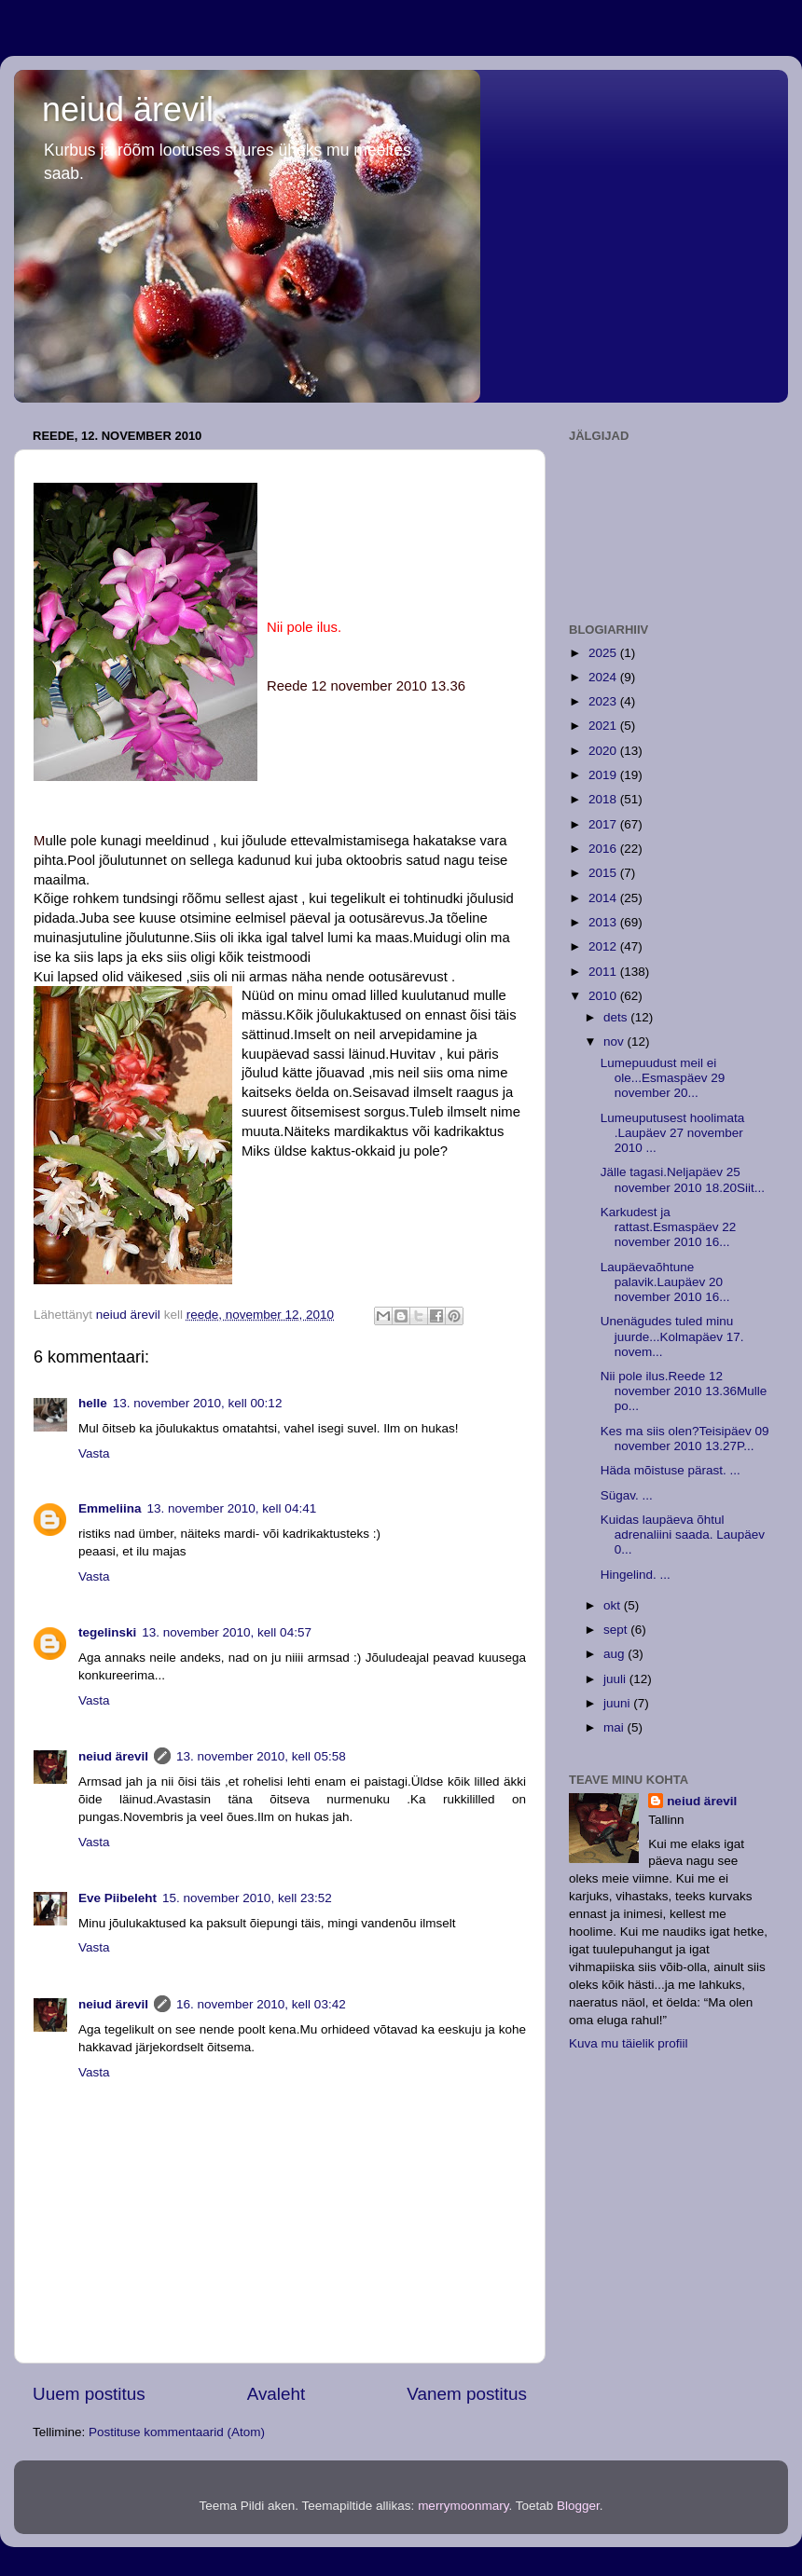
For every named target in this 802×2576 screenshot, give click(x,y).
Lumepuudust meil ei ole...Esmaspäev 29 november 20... (663, 1078)
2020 (604, 751)
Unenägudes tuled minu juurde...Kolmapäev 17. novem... (672, 1336)
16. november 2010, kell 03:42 (261, 2004)
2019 (604, 775)
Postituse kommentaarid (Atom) (177, 2432)
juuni (618, 1703)
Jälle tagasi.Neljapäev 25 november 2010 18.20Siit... (683, 1179)
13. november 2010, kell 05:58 (261, 1756)
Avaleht (276, 2394)
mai (615, 1727)
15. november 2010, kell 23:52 (247, 1898)
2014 (604, 898)
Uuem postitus (89, 2394)
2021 (604, 726)
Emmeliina (110, 1508)
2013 (604, 922)
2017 (604, 824)
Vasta (94, 1453)
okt (613, 1605)
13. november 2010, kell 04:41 (232, 1508)
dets (616, 1017)
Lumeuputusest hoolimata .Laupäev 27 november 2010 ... (673, 1133)
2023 (604, 701)
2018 (604, 799)
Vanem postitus (467, 2394)
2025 (604, 653)
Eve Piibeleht (117, 1898)
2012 (604, 946)
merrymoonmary (463, 2506)
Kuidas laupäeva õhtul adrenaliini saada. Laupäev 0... (683, 1534)
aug (615, 1654)
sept (616, 1630)
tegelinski (107, 1632)
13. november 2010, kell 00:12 (198, 1403)
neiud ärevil (128, 109)
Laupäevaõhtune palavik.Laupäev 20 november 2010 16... (665, 1282)
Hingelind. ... (636, 1575)
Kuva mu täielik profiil (628, 2043)
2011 (604, 972)
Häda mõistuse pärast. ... (670, 1470)
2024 (604, 677)
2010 (604, 996)
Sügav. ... (627, 1495)
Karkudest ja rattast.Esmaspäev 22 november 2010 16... (669, 1227)
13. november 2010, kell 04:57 (226, 1632)
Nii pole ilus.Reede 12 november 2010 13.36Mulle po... (684, 1391)
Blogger (578, 2506)
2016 (604, 849)
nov (615, 1041)
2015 (604, 873)
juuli (616, 1679)
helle (92, 1403)
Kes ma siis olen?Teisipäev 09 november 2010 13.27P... (685, 1438)
